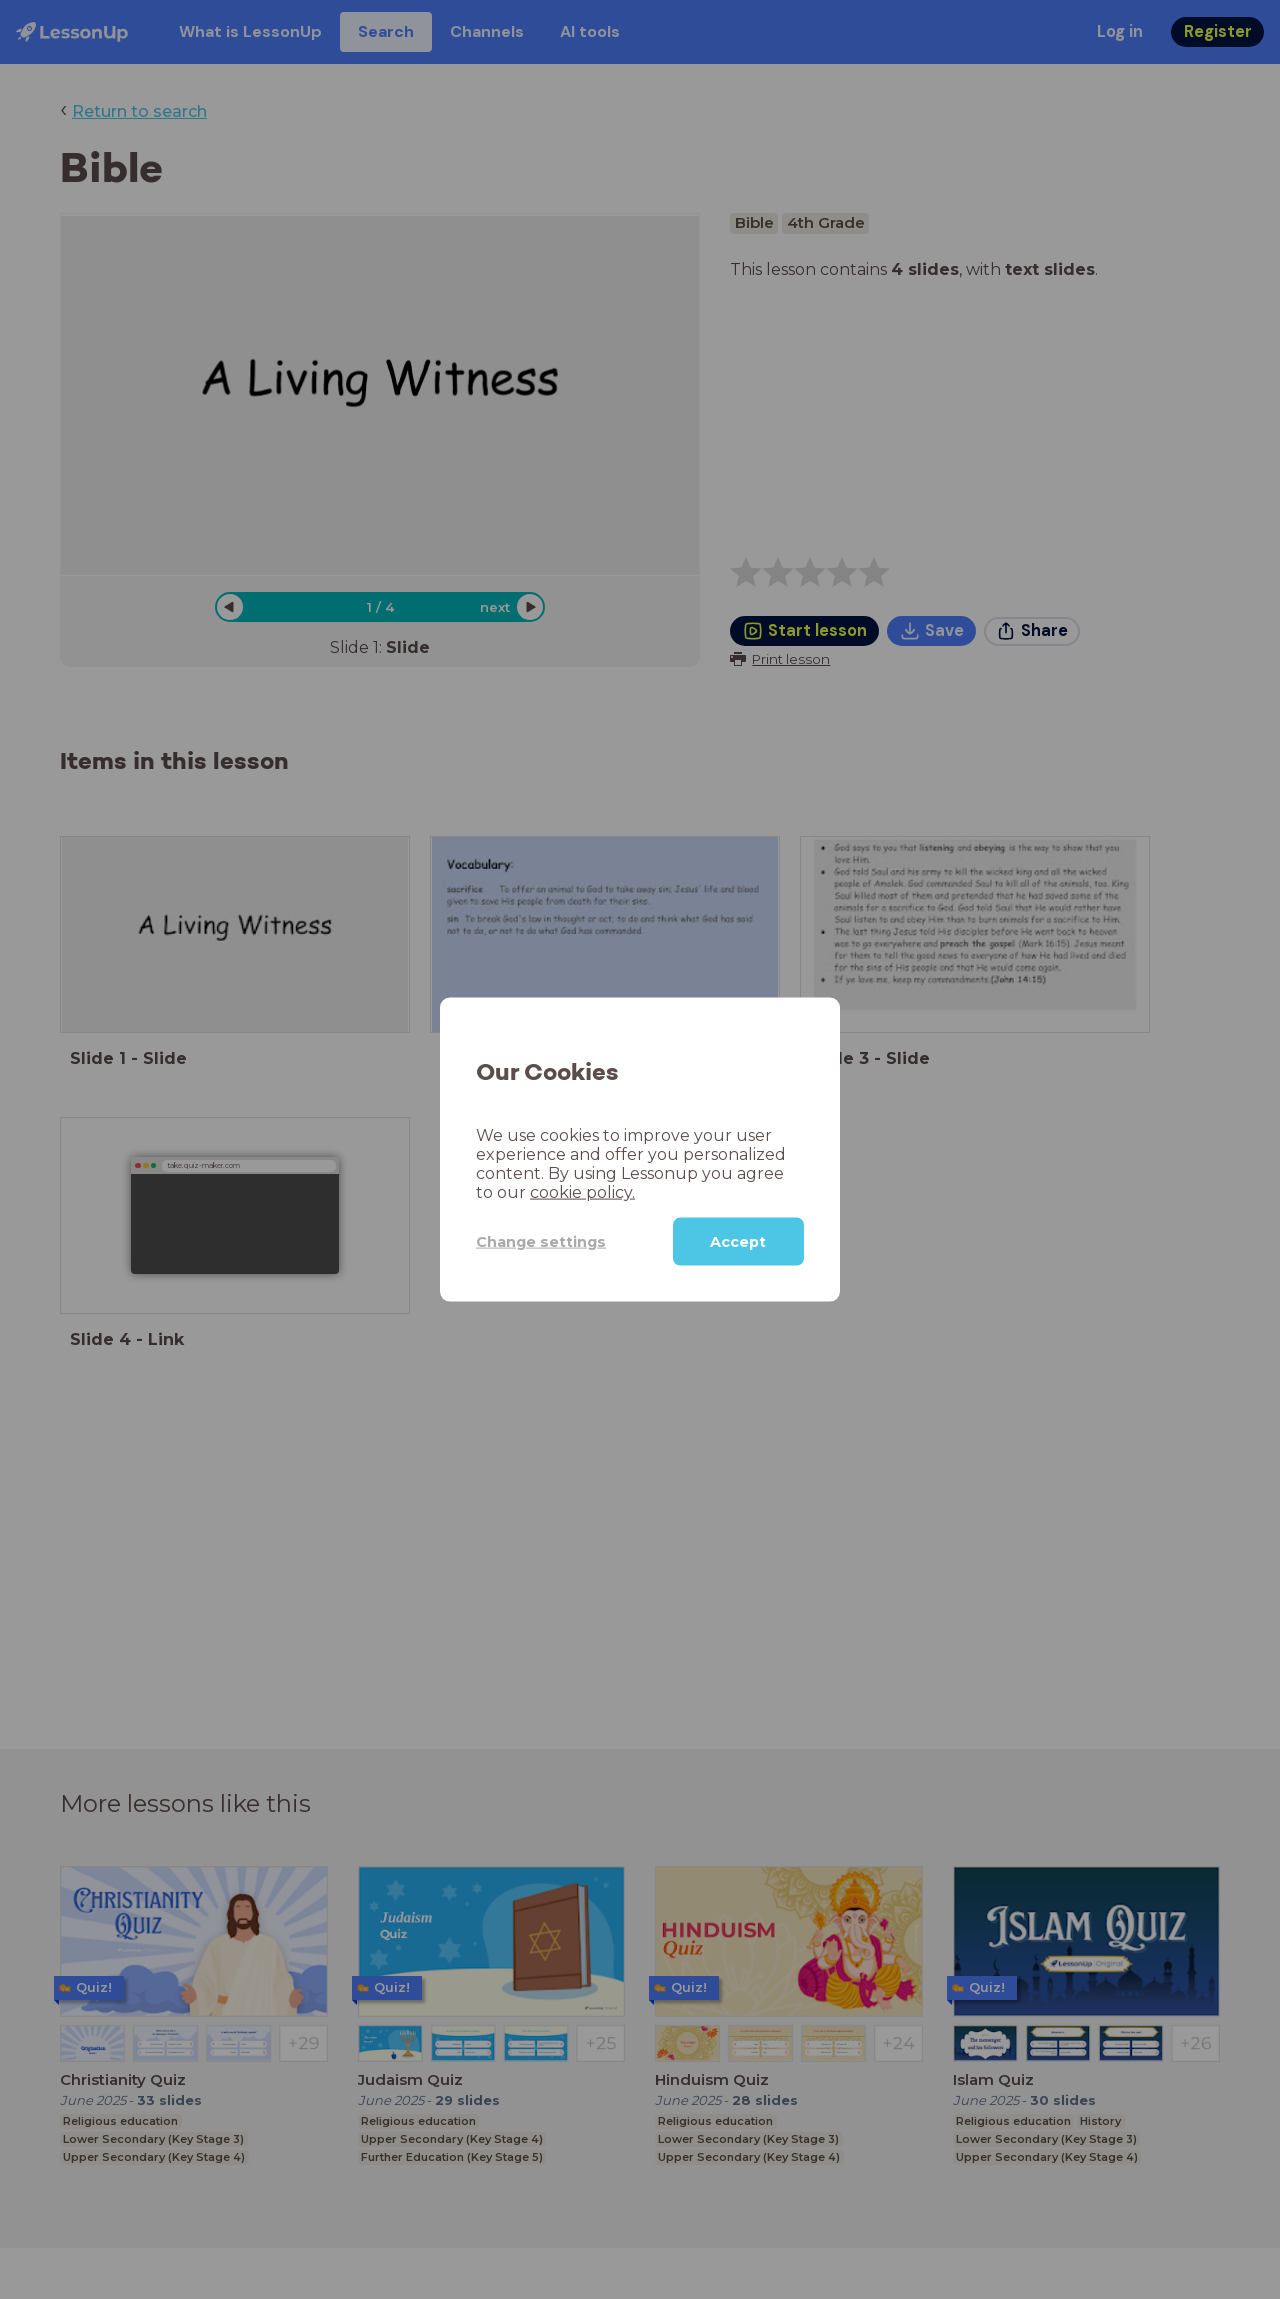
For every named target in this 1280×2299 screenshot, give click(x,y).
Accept (738, 1242)
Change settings (541, 1241)
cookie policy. (582, 1192)
